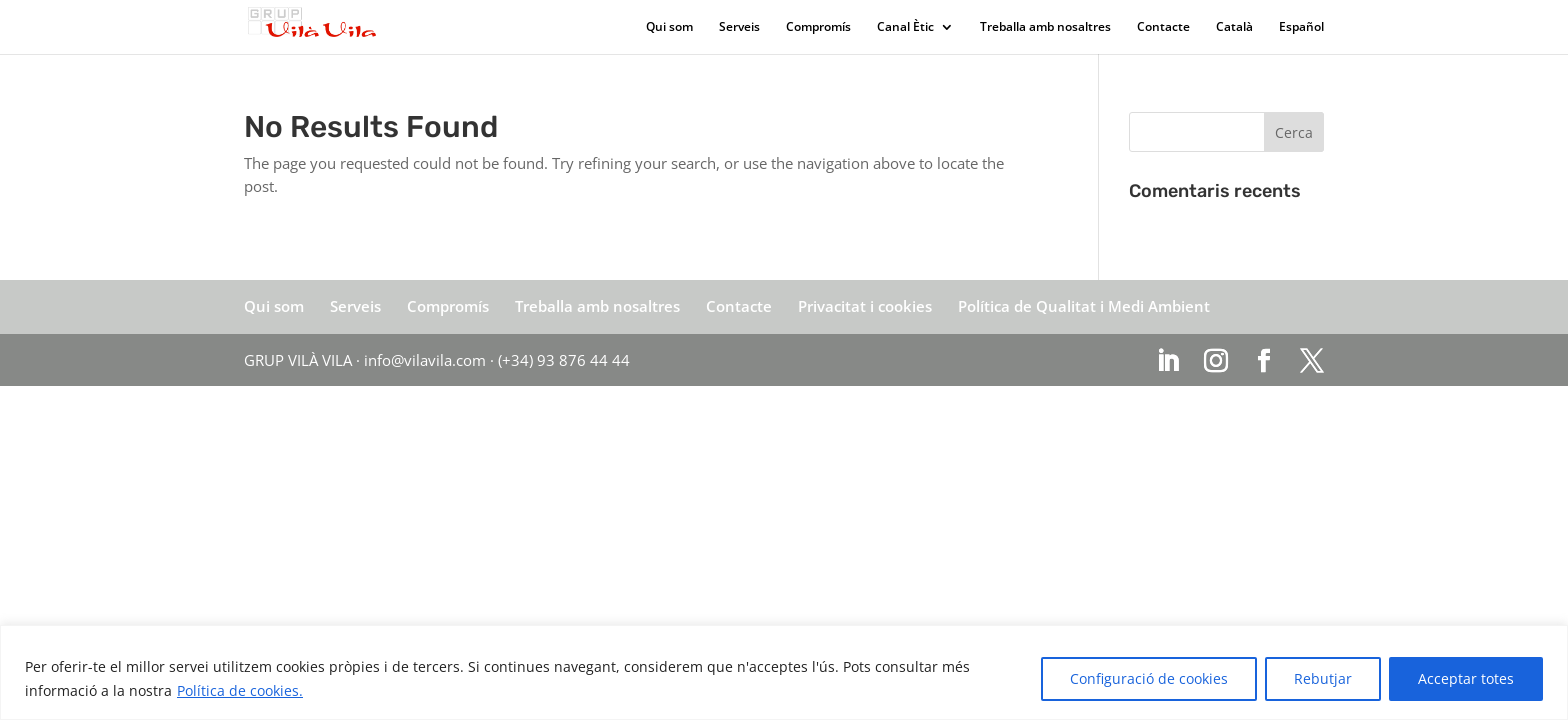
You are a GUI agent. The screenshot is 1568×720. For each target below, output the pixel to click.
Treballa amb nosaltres (1045, 27)
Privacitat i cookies (865, 306)
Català (1234, 27)
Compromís (818, 27)
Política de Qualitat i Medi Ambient (1084, 306)
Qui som (669, 27)
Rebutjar (1323, 678)
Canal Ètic (905, 27)
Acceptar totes (1466, 678)
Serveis (739, 27)
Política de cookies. (240, 690)
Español (1301, 27)
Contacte (1163, 27)
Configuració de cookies (1149, 678)
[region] (784, 672)
